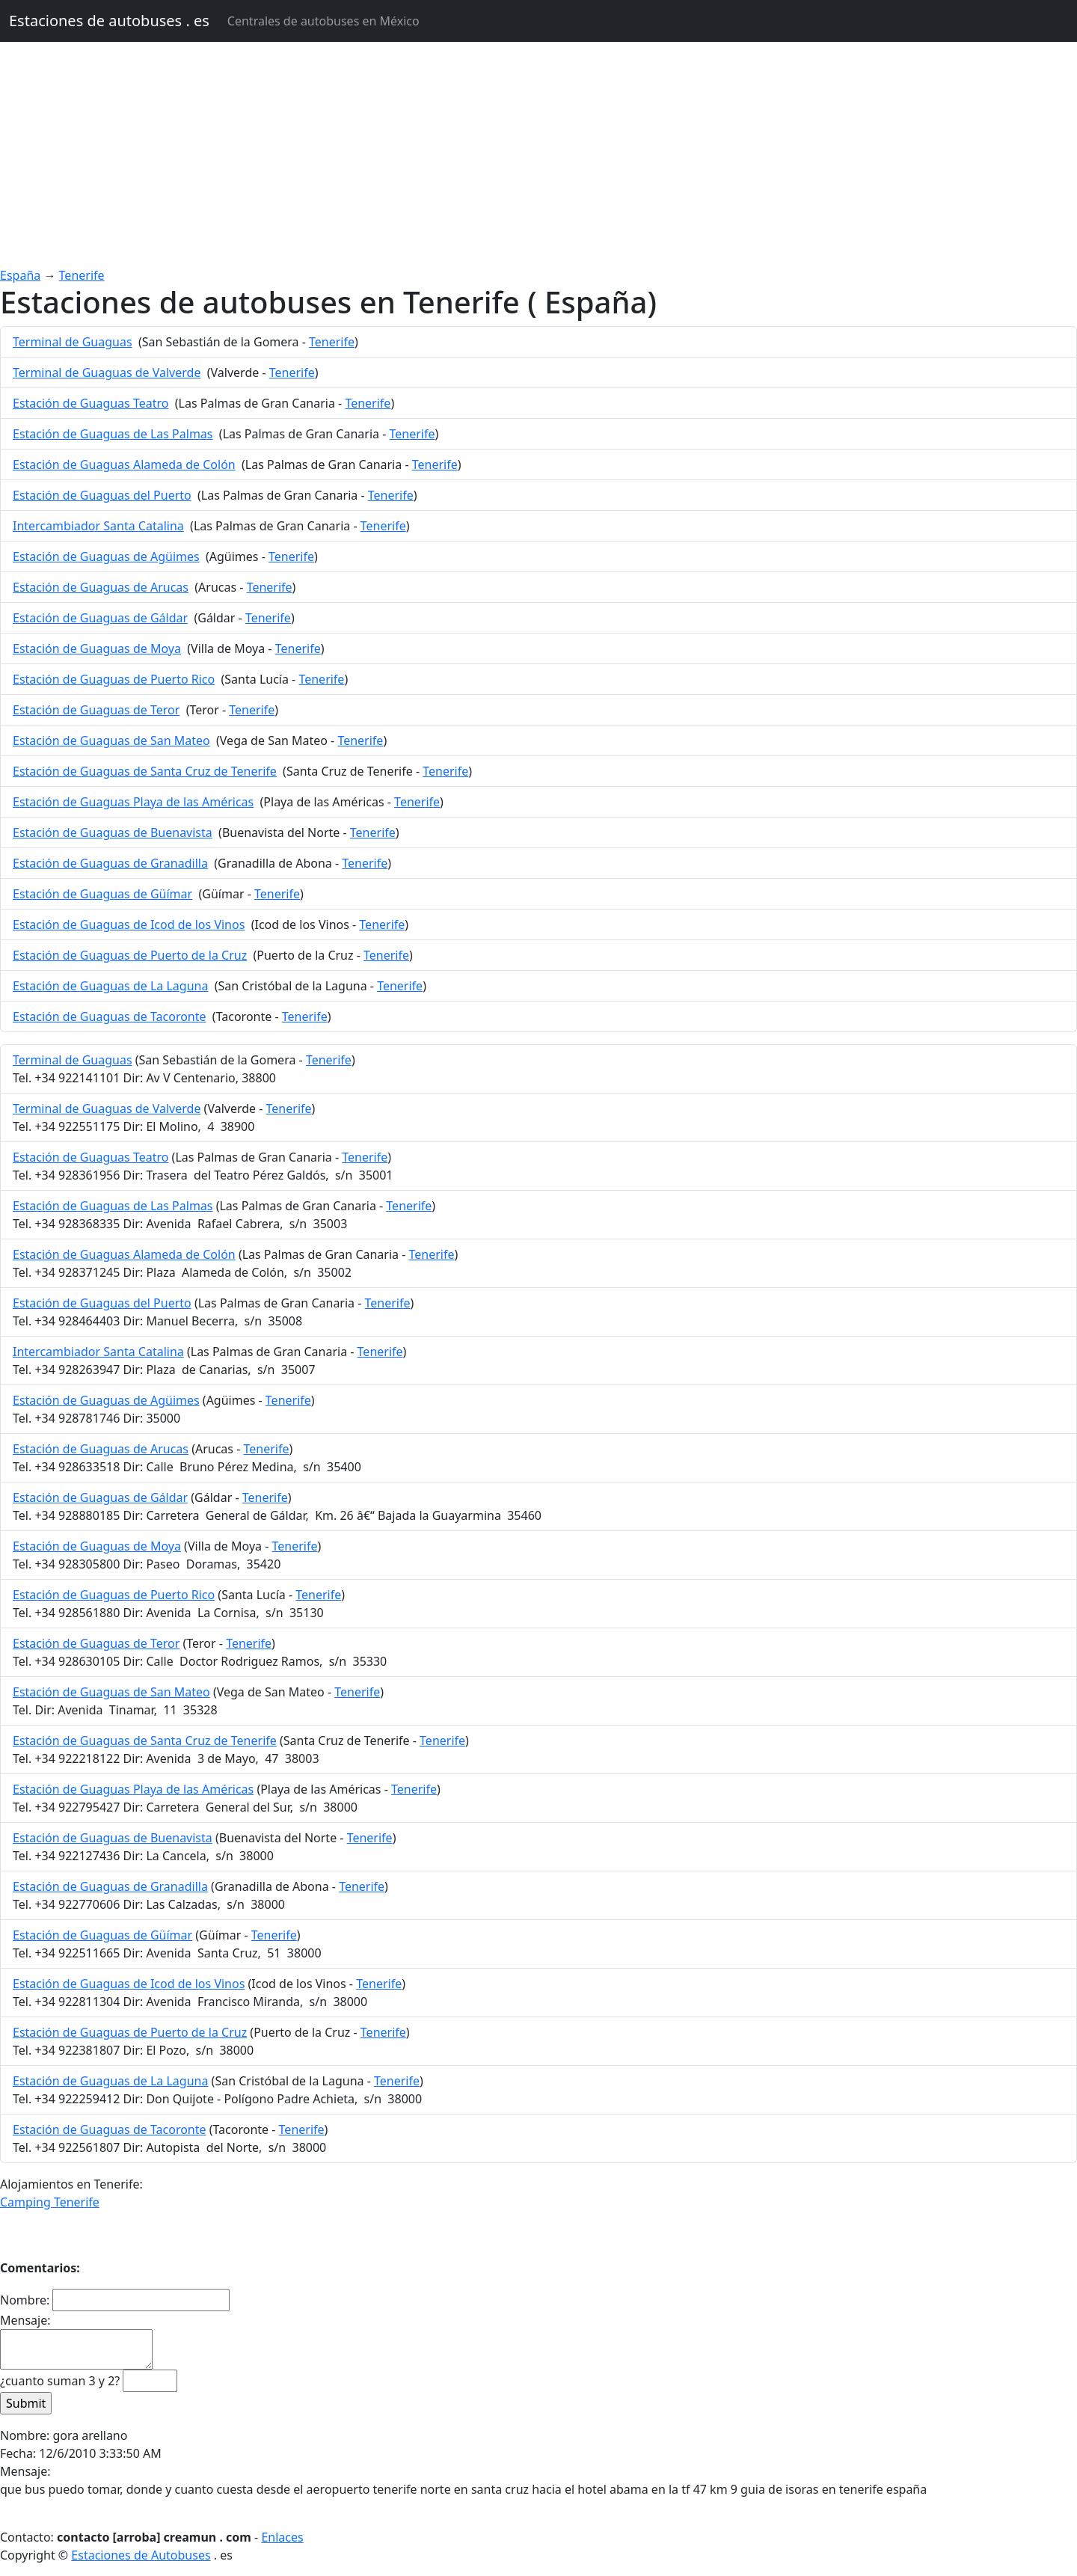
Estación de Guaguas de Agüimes (106, 556)
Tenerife (82, 275)
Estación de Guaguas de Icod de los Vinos (129, 924)
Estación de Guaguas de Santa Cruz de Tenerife (145, 771)
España (20, 275)
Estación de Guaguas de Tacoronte (109, 1016)
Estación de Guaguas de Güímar (102, 894)
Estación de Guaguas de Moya (97, 648)
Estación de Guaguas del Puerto (102, 495)
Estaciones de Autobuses (140, 2555)
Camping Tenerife (49, 2202)
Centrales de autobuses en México (323, 21)
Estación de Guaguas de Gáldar (100, 618)
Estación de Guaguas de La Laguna (110, 986)
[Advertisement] (538, 154)
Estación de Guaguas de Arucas (100, 587)
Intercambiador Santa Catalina (98, 526)
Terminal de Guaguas (72, 342)
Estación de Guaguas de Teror (96, 710)
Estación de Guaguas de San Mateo (111, 740)
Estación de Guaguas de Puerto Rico (114, 679)
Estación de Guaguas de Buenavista (112, 832)
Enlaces (282, 2537)
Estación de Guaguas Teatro (90, 403)
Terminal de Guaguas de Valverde (106, 372)
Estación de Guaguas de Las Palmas (113, 434)
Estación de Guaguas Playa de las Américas (133, 802)
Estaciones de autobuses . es (109, 20)
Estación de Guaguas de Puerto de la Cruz (130, 955)
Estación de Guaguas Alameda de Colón (124, 464)
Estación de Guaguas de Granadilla (110, 863)
